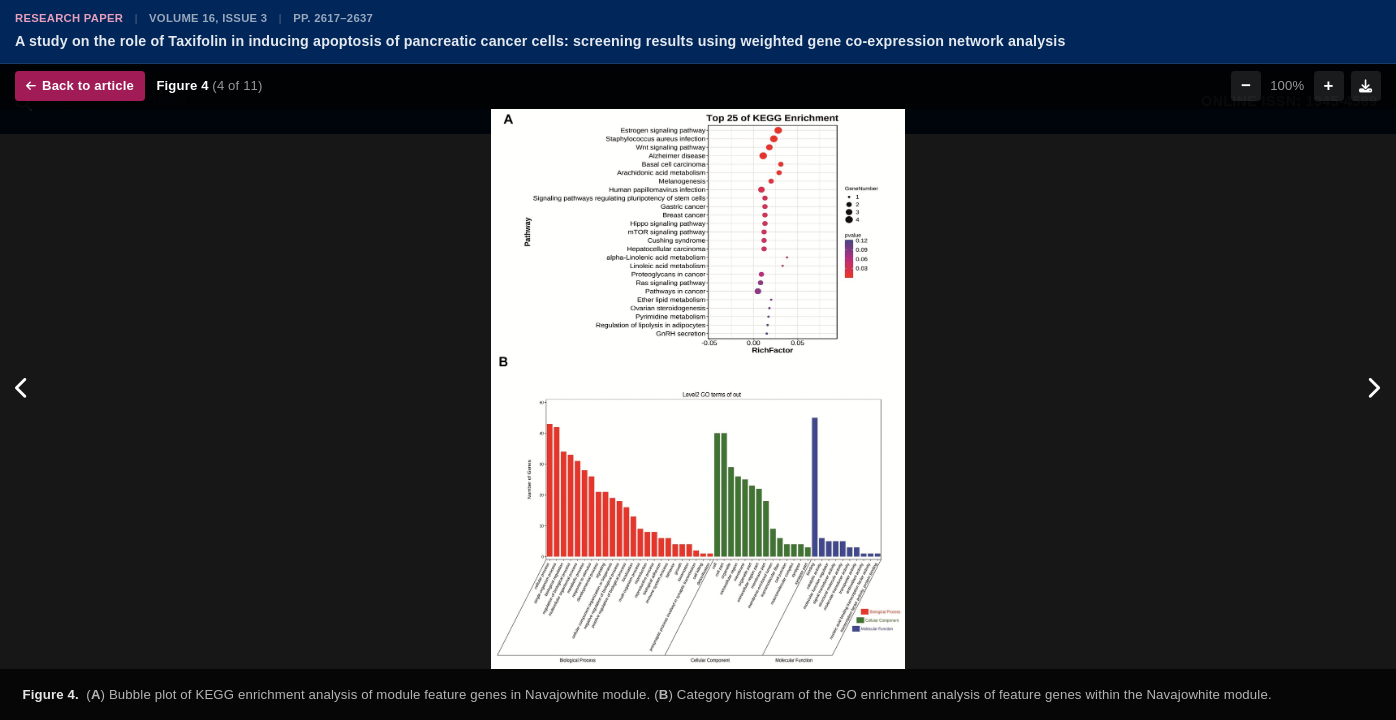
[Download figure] (1366, 86)
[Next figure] (1373, 389)
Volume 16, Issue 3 (208, 18)
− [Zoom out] (1246, 85)
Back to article (80, 85)
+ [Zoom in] (1329, 85)
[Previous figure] (22, 389)
